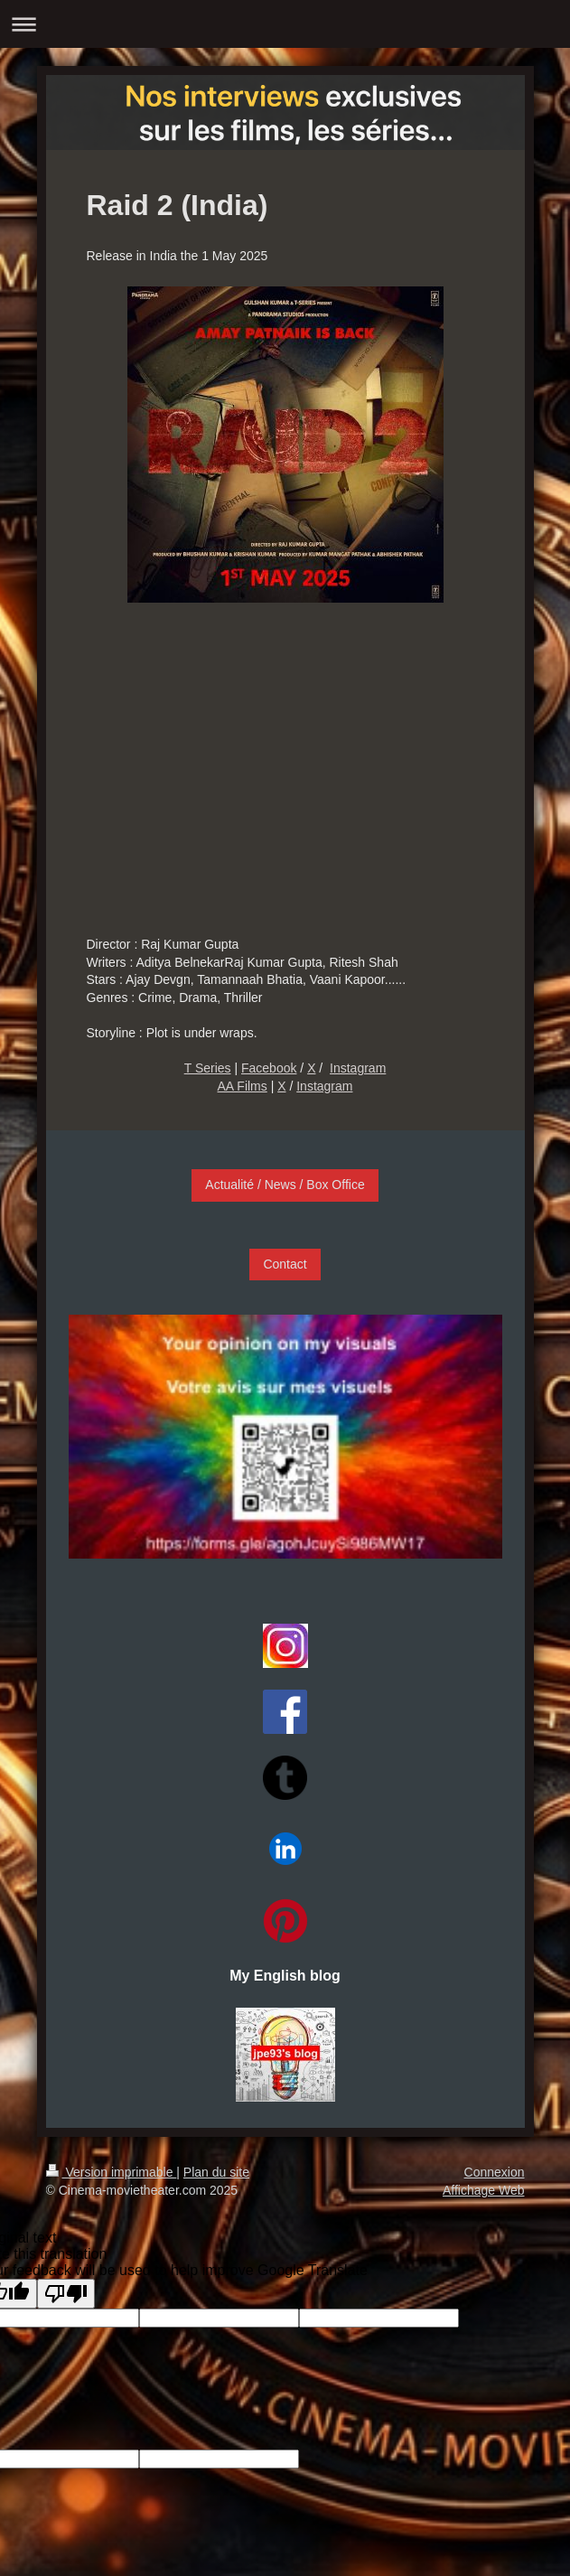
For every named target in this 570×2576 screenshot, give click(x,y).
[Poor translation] (66, 2294)
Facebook (268, 1068)
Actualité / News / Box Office (284, 1184)
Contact (284, 1264)
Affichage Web (484, 2190)
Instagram (358, 1068)
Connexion (494, 2172)
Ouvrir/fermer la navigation (285, 24)
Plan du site (216, 2172)
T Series (207, 1068)
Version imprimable (111, 2172)
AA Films (242, 1086)
